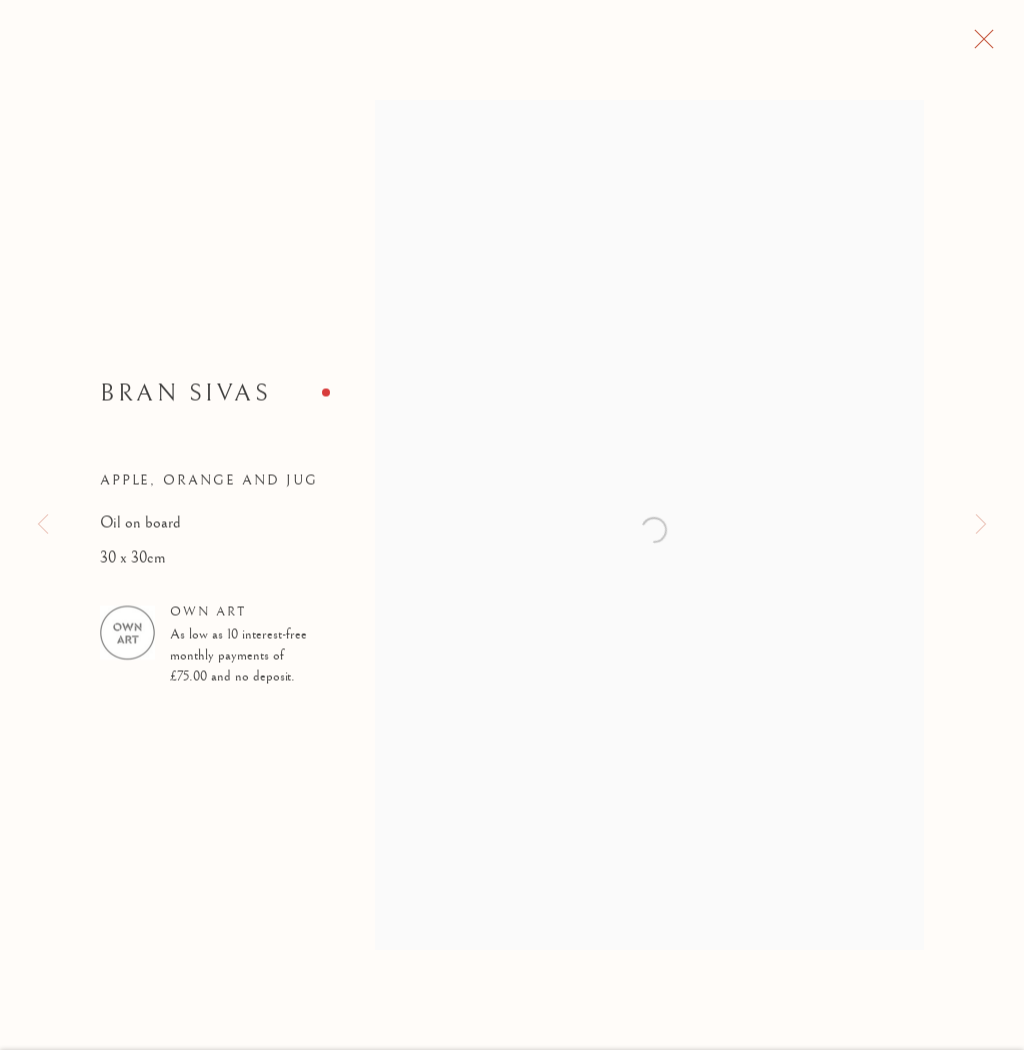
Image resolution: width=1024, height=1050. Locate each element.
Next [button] (981, 525)
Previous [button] (43, 525)
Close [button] (1008, 45)
